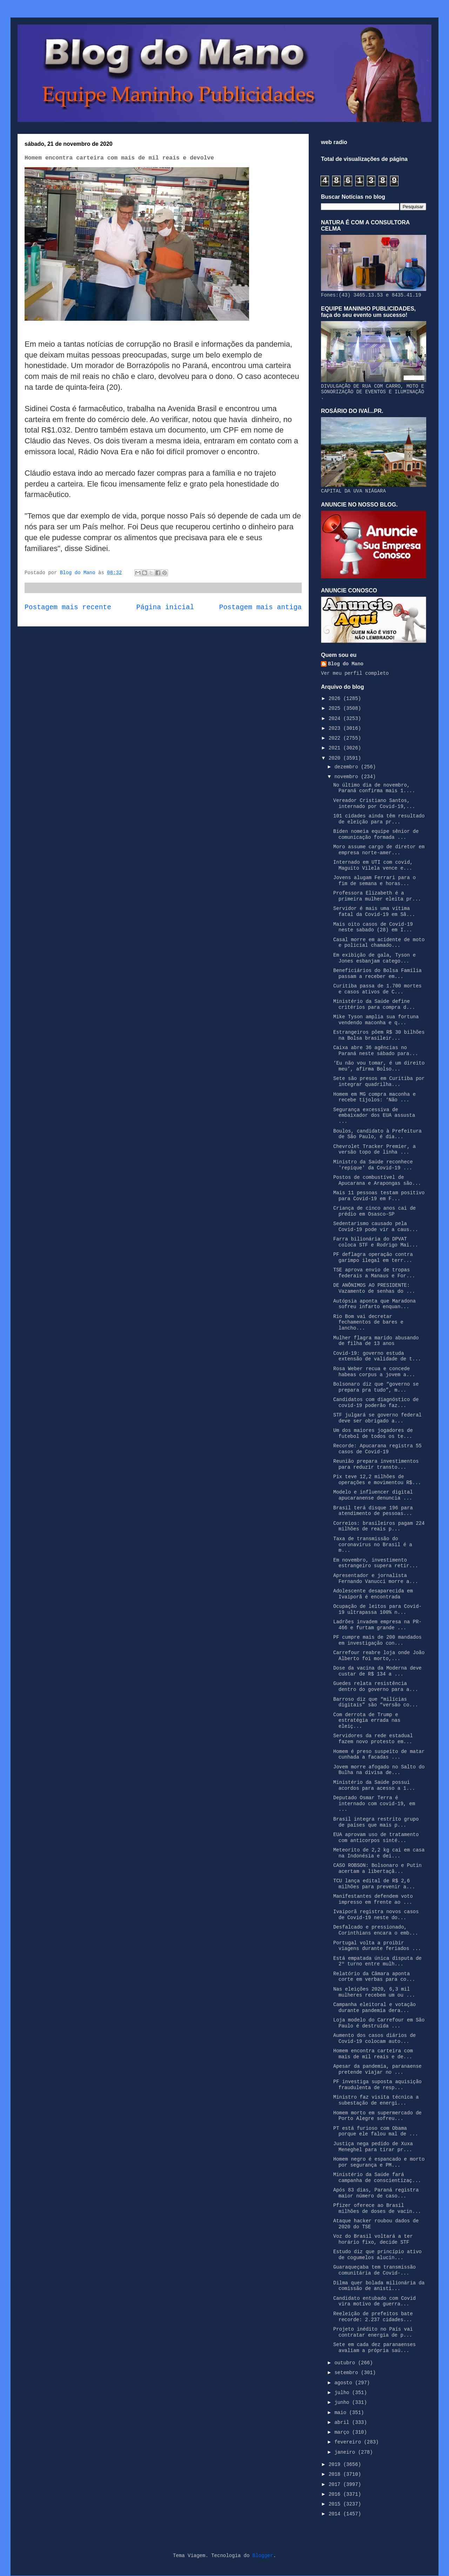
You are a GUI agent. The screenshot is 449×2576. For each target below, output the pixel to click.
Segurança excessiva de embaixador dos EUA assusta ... (374, 1115)
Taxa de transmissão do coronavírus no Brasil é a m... (372, 1545)
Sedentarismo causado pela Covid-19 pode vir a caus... (375, 1226)
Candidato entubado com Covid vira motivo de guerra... (374, 2301)
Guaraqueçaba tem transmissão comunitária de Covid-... (374, 2270)
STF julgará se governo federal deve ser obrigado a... (377, 1418)
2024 (336, 718)
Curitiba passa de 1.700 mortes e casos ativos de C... (377, 989)
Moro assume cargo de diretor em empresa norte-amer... (378, 850)
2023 (336, 728)
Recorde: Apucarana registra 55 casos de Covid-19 (377, 1449)
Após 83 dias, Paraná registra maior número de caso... (376, 2193)
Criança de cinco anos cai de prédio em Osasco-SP (374, 1211)
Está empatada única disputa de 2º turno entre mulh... (377, 1961)
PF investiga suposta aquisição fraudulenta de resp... (377, 2085)
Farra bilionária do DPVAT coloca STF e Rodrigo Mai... (375, 1242)
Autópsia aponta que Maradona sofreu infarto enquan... (374, 1304)
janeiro (346, 2452)
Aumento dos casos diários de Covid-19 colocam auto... (374, 2038)
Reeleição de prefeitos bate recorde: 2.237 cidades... (373, 2317)
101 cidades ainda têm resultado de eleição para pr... (378, 819)
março (343, 2432)
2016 (336, 2494)
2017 (336, 2484)
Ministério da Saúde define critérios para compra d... (374, 1004)
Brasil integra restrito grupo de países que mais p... (376, 1822)
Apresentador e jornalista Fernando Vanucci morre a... (375, 1578)
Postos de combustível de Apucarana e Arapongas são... (377, 1180)
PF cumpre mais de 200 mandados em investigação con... (377, 1640)
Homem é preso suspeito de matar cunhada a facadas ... (378, 1754)
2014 (336, 2514)
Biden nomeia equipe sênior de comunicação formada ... (376, 834)
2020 (336, 758)
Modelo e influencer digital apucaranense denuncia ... (373, 1495)
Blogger (263, 2555)
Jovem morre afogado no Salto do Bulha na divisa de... (378, 1770)
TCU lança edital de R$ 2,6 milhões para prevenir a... (374, 1884)
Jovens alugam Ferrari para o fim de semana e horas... (374, 880)
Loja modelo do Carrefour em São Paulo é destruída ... (378, 2023)
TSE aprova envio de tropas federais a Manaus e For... (374, 1273)
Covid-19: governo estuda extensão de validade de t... (377, 1356)
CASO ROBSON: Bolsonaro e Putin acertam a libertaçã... (377, 1868)
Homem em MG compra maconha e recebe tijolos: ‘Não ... (374, 1097)
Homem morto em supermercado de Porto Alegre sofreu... (377, 2116)
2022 (336, 738)
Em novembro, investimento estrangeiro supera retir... (375, 1563)
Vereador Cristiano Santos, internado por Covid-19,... (374, 803)
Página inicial (165, 607)
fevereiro (349, 2442)
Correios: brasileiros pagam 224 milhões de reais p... (378, 1526)
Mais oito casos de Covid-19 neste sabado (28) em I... (373, 927)
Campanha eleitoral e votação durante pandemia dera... (374, 2007)
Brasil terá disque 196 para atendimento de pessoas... (373, 1511)
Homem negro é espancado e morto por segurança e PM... (378, 2162)
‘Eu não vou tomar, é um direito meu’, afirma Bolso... (378, 1066)
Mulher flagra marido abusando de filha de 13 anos (376, 1341)
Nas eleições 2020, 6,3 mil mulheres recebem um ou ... (374, 1992)
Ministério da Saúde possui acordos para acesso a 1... (374, 1785)
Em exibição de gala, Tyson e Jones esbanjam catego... (374, 958)
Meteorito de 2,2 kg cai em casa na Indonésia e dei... (378, 1853)
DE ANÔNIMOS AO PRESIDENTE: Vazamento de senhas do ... (374, 1288)
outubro (346, 2363)
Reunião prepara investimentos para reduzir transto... (376, 1464)
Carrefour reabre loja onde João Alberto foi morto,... (378, 1655)
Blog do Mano (345, 664)
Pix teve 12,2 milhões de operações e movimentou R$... (377, 1480)
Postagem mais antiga (260, 607)
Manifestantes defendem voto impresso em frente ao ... (373, 1899)
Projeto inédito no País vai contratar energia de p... (373, 2332)
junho (343, 2402)
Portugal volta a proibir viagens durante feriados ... (377, 1946)
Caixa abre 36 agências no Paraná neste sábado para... (375, 1050)
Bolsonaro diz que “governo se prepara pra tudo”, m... (376, 1387)
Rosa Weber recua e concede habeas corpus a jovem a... (374, 1372)
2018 (336, 2474)
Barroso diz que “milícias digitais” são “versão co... (375, 1702)
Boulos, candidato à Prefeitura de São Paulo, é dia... (377, 1134)
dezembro (347, 767)
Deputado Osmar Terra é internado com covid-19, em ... (374, 1804)
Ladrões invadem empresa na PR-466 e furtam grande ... (377, 1625)
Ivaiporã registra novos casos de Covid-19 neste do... (376, 1915)
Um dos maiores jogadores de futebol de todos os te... (373, 1433)
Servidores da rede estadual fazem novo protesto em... (373, 1739)
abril (343, 2422)
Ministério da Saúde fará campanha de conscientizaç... (377, 2177)
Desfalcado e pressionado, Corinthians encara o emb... (375, 1930)
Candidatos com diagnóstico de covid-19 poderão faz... (376, 1402)
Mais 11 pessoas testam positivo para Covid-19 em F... (378, 1196)
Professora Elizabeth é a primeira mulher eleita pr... (377, 896)
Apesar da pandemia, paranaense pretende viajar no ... (377, 2069)
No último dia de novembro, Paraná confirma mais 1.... (374, 788)
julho (343, 2392)
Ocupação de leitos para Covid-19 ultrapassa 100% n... (377, 1609)
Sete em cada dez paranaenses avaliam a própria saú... (374, 2347)
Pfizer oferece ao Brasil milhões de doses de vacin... (377, 2208)
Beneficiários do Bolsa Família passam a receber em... (377, 973)
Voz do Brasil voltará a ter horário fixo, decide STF (373, 2239)
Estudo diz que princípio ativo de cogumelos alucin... (377, 2255)
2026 (336, 698)
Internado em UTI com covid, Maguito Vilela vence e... (373, 865)
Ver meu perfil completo (355, 673)
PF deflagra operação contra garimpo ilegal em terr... (373, 1257)
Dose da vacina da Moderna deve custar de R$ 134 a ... (377, 1671)
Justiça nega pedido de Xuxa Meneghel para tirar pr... (373, 2147)
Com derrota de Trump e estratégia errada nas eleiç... (366, 1720)
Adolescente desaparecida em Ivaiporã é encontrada (373, 1594)
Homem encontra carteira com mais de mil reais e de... (373, 2054)
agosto (344, 2383)
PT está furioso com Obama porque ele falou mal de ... (375, 2131)
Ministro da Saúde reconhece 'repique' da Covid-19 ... (373, 1165)
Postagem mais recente (68, 607)
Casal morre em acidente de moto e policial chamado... (378, 943)
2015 (336, 2504)
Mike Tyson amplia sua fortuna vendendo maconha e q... (376, 1020)
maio (341, 2412)
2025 (336, 708)
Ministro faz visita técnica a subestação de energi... (376, 2100)
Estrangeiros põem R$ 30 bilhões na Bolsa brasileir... (378, 1035)
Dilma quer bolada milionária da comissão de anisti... (378, 2286)
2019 (336, 2464)
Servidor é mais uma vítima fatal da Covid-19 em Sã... (374, 911)
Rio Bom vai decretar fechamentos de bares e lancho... (368, 1322)
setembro (347, 2373)
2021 (336, 748)
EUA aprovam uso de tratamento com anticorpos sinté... (376, 1837)
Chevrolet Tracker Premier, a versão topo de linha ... (374, 1149)
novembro (347, 777)
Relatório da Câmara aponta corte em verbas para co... (374, 1977)
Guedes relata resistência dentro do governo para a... (375, 1686)
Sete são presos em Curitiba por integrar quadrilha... (378, 1081)
